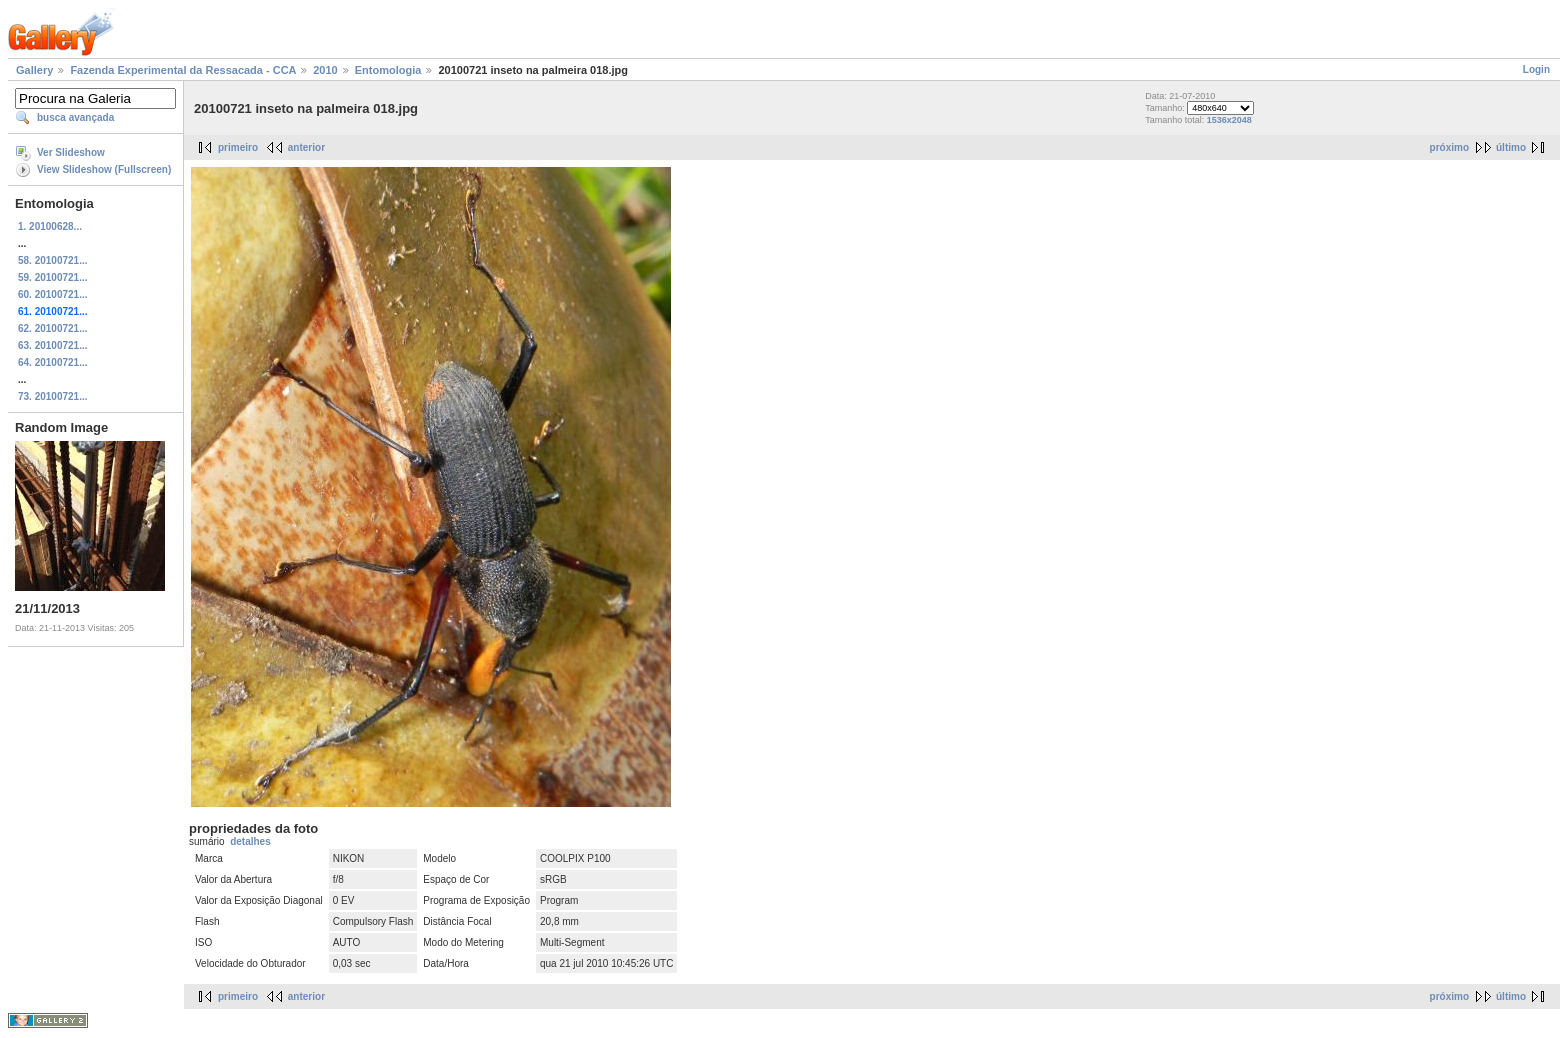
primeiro (238, 147)
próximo (1449, 147)
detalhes (250, 841)
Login (1536, 69)
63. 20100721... (53, 345)
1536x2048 (1229, 120)
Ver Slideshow (71, 152)
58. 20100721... (53, 260)
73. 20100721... (53, 396)
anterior (306, 147)
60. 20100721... (53, 294)
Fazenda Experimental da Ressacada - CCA (183, 70)
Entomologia (388, 70)
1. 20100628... (50, 226)
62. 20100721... (53, 328)
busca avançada (75, 117)
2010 (325, 70)
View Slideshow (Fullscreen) (104, 169)
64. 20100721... (53, 362)
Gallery (34, 70)
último (1511, 147)
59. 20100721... (53, 277)
